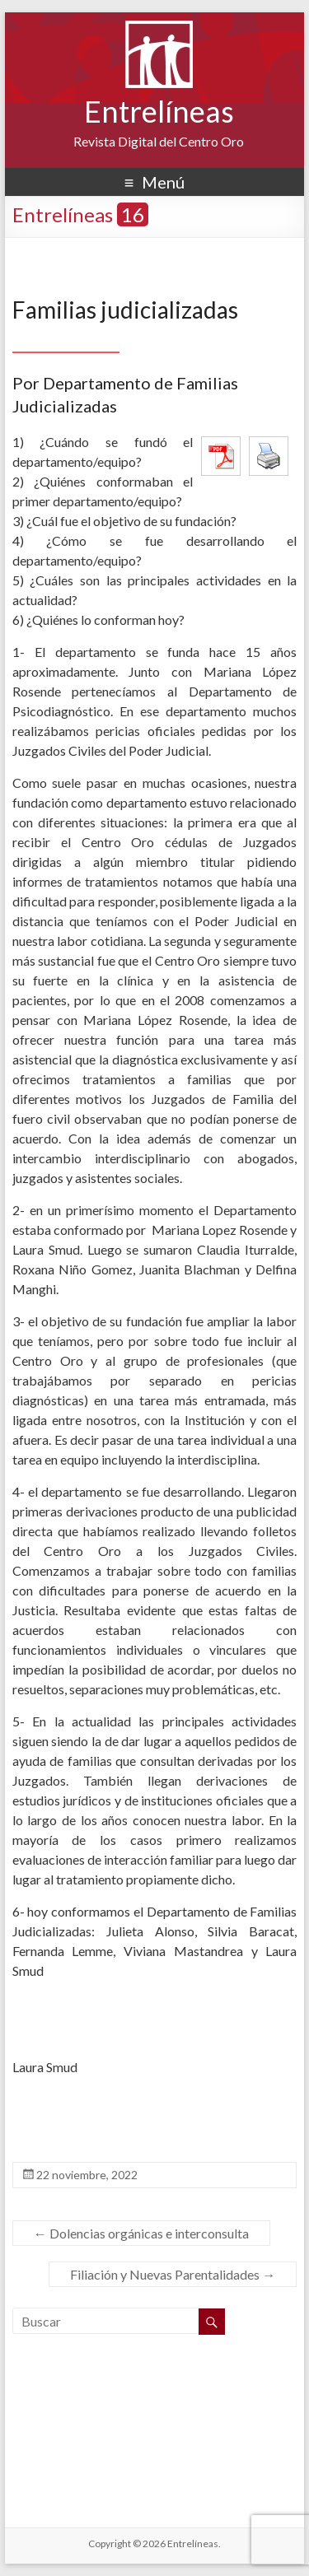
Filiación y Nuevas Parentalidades (172, 2274)
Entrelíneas (159, 111)
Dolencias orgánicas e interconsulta (141, 2233)
